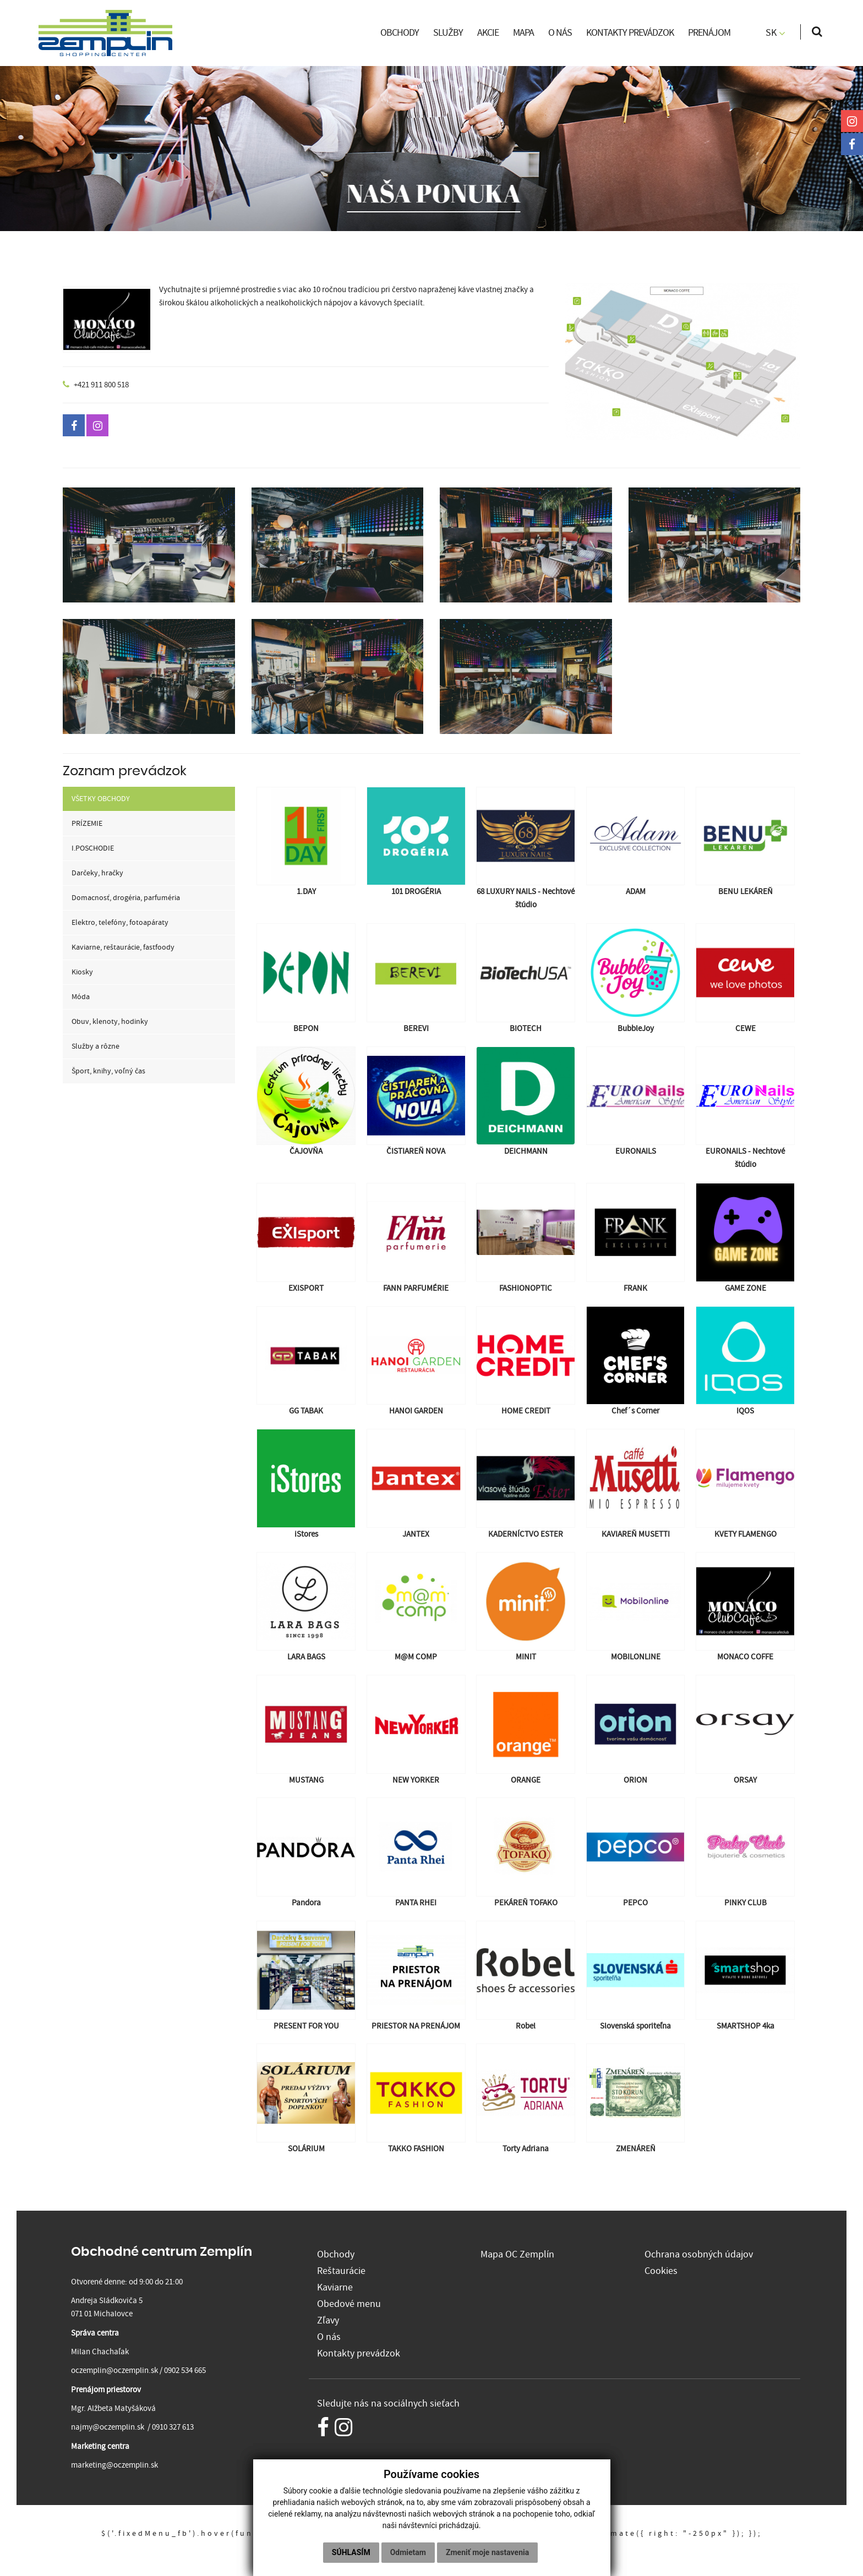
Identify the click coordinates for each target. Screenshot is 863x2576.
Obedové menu (349, 2302)
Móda (81, 997)
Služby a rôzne (95, 1046)
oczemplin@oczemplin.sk (114, 2370)
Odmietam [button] (408, 2552)
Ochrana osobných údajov (698, 2254)
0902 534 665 (185, 2370)
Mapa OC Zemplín (517, 2254)
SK (775, 32)
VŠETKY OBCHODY (101, 799)
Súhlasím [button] (351, 2552)
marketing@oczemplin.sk (114, 2465)
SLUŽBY (448, 32)
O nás (329, 2334)
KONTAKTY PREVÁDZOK (630, 32)
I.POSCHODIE (93, 848)
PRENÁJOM (709, 32)
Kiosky (82, 972)
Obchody (335, 2254)
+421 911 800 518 (101, 385)
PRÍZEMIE (87, 824)
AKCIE (488, 32)
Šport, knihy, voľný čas (108, 1071)
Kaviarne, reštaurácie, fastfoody (123, 947)
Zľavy (328, 2318)
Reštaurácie (341, 2270)
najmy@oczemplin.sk (107, 2427)
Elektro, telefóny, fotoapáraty (120, 923)
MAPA (523, 32)
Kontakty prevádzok (358, 2350)
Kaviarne (335, 2286)
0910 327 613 (173, 2427)
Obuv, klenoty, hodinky (110, 1022)
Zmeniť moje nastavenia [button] (487, 2552)
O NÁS (560, 32)
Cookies (661, 2270)
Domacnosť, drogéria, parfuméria (126, 898)
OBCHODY (399, 32)
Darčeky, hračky (97, 873)
